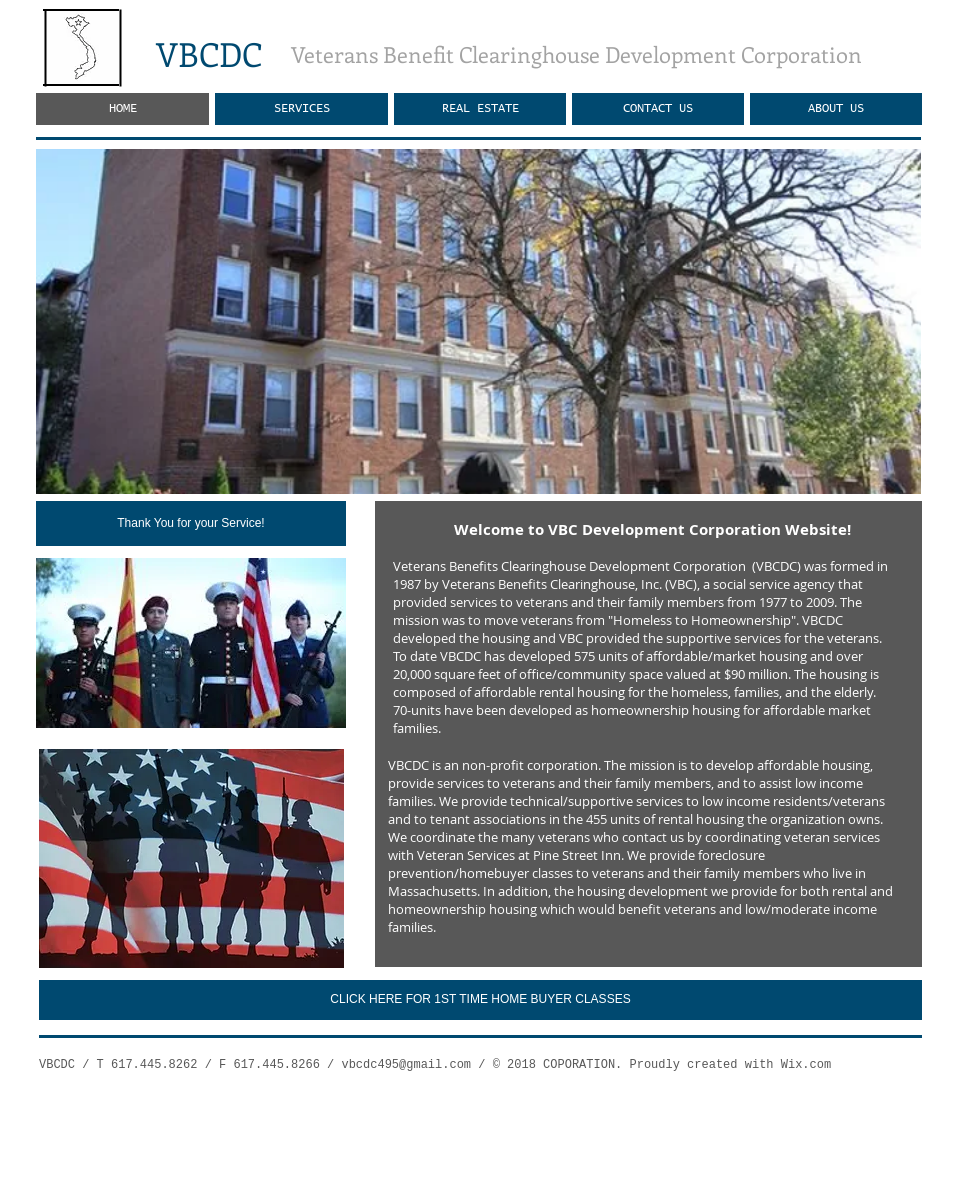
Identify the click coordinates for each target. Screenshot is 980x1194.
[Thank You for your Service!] (191, 523)
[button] (478, 321)
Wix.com (806, 1065)
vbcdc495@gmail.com (406, 1065)
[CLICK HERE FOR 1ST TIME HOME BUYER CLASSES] (480, 1000)
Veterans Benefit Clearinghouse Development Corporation (576, 54)
